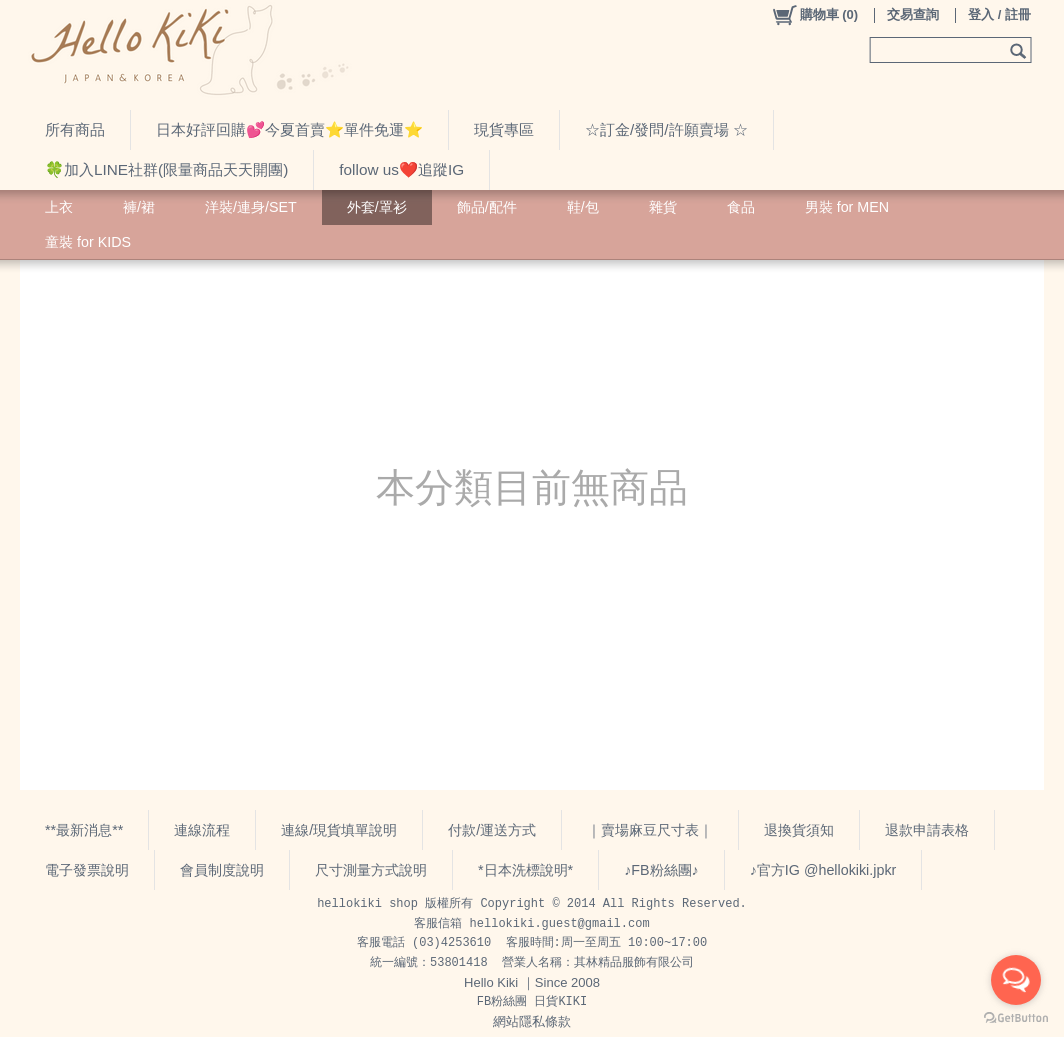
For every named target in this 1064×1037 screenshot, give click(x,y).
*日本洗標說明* (525, 870)
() (814, 15)
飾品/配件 (487, 207)
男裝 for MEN (847, 207)
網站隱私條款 (532, 1021)
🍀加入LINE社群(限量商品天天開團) (166, 169)
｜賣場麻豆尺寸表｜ (650, 830)
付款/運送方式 (492, 830)
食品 (741, 207)
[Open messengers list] (1016, 980)
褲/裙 (139, 207)
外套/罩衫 (377, 207)
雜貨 (663, 207)
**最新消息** (84, 830)
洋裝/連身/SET (251, 207)
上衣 (59, 207)
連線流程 (202, 830)
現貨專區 (504, 129)
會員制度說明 (222, 870)
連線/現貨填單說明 (339, 830)
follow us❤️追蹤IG (401, 169)
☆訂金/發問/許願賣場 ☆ (666, 129)
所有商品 (75, 129)
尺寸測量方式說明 (371, 870)
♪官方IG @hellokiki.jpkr (823, 870)
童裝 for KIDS (88, 242)
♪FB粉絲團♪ (661, 870)
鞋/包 (583, 207)
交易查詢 (913, 14)
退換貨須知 (799, 830)
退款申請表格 (927, 830)
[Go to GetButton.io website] (1016, 1017)
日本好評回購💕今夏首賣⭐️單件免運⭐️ (289, 129)
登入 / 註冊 (999, 14)
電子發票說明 (87, 870)
